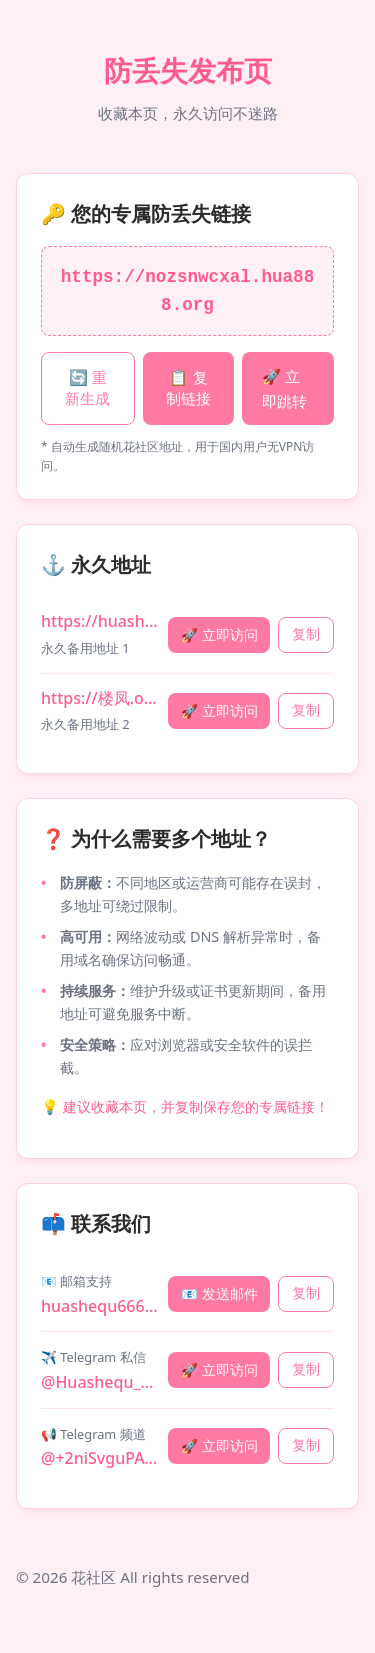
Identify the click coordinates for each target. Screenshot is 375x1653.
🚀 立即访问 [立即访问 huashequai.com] (219, 634)
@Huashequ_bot (100, 1382)
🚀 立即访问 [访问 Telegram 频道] (219, 1445)
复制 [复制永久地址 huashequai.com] (306, 634)
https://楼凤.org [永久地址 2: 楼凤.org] (100, 698)
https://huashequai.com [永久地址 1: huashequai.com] (100, 621)
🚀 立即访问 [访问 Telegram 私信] (219, 1369)
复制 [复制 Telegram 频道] (306, 1445)
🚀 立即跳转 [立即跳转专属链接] (284, 388)
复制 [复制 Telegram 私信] (306, 1369)
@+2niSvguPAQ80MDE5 (100, 1458)
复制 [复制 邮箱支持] (306, 1293)
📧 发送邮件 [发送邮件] (219, 1293)
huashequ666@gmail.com (100, 1306)
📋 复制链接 (188, 388)
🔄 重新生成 (87, 388)
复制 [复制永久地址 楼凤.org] (306, 710)
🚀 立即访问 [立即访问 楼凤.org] (219, 710)
